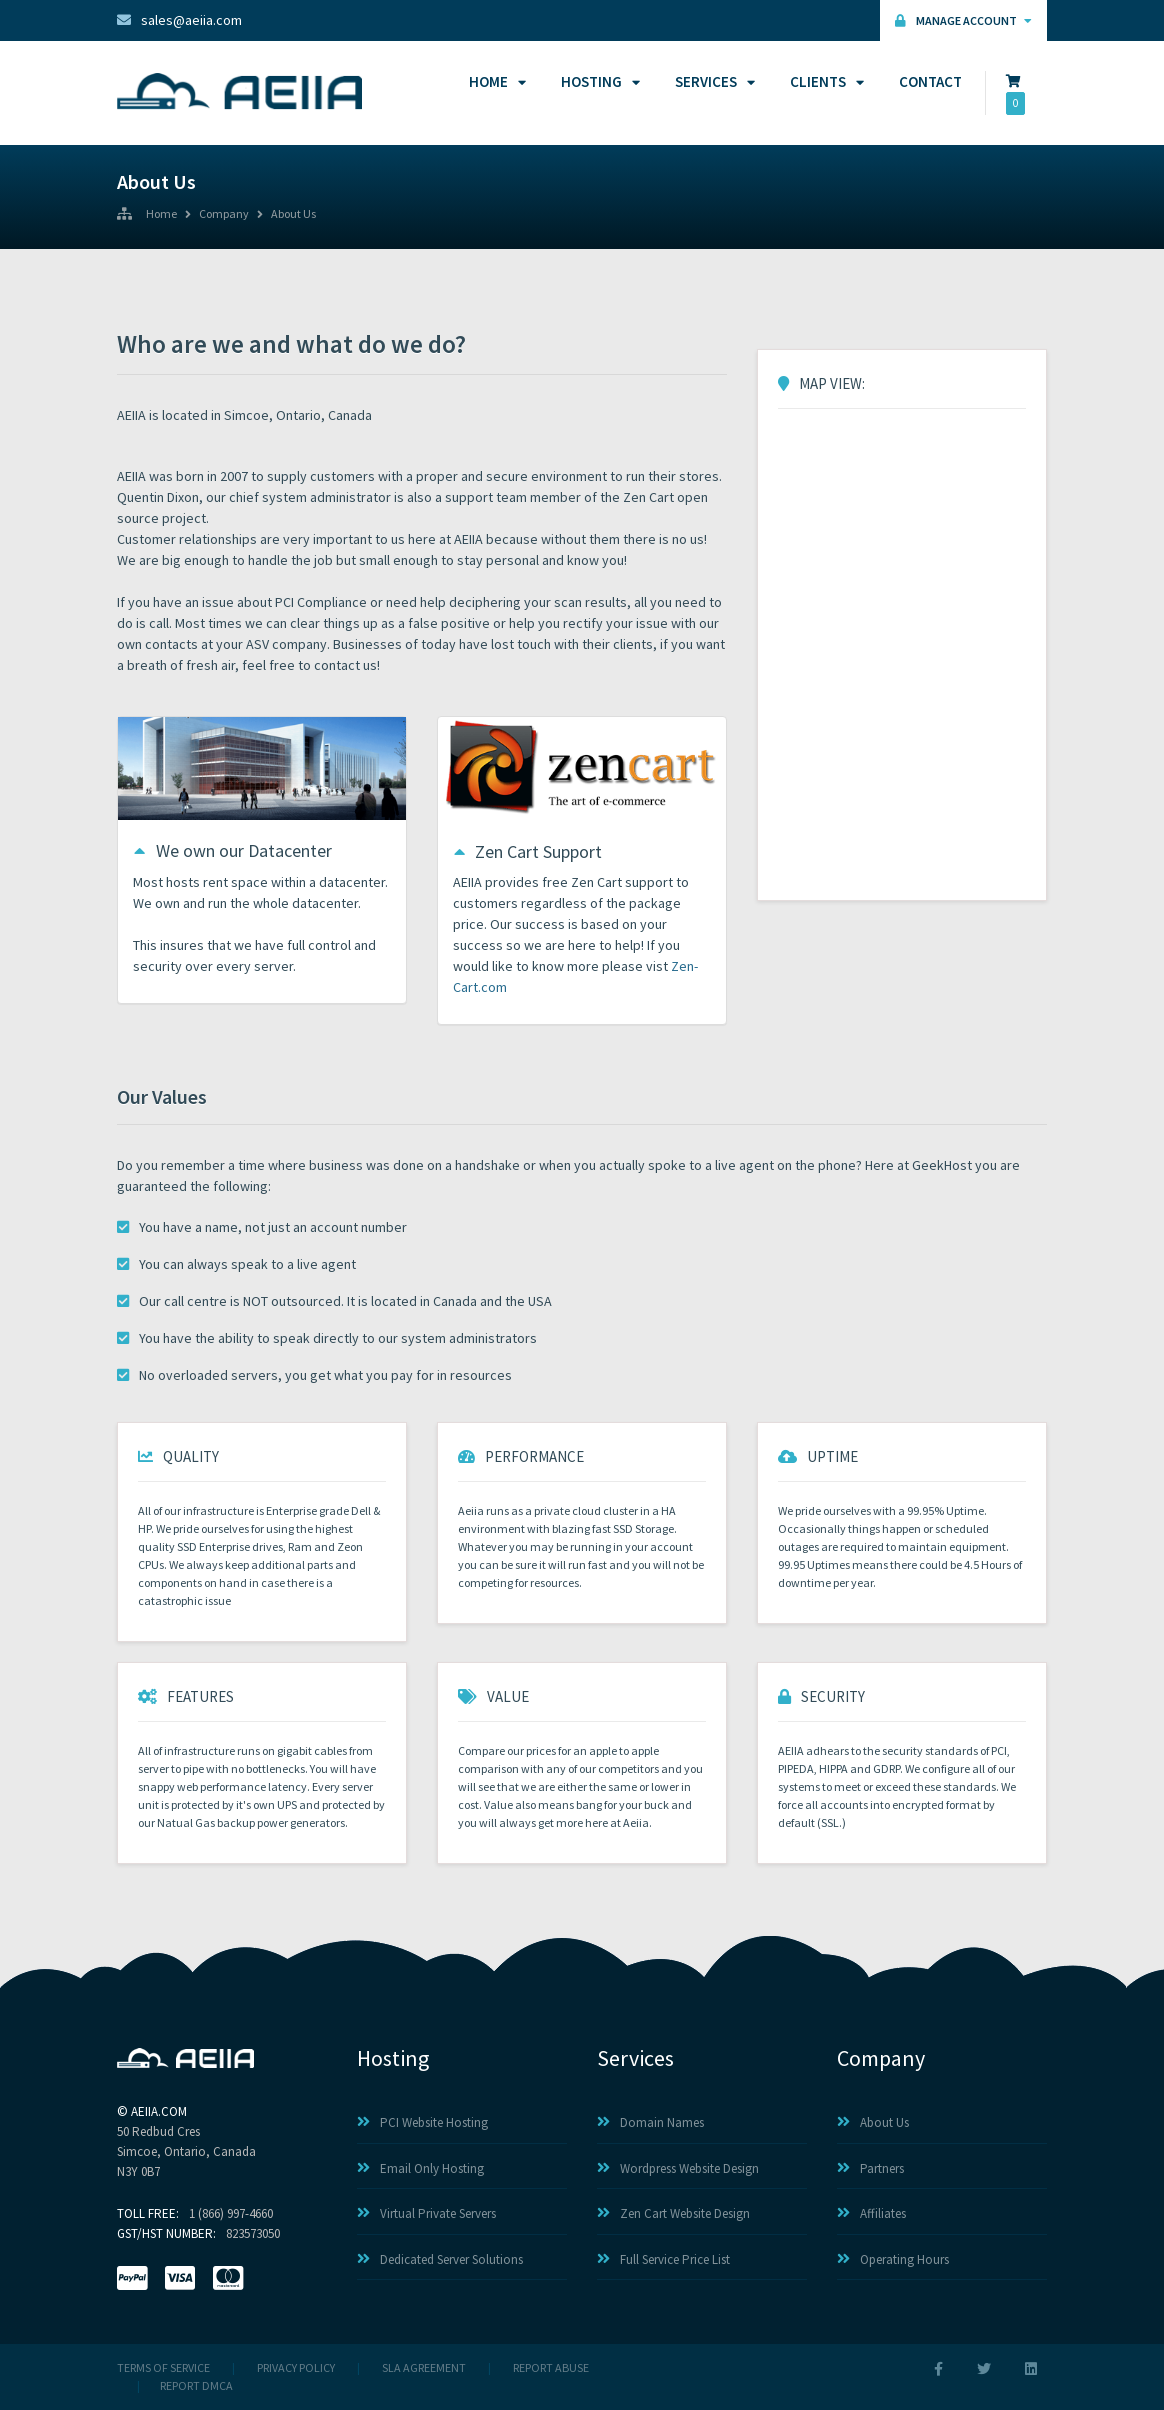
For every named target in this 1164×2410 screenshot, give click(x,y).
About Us (293, 215)
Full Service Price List (663, 2259)
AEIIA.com (159, 2111)
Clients (824, 81)
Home (494, 81)
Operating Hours (893, 2259)
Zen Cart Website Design (673, 2213)
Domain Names (650, 2122)
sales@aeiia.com (179, 20)
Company (224, 215)
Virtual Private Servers (426, 2213)
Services (712, 81)
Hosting (597, 81)
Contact (930, 81)
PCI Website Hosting (422, 2122)
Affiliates (871, 2213)
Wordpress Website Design (678, 2168)
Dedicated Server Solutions (440, 2259)
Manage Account (963, 20)
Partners (870, 2168)
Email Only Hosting (420, 2168)
